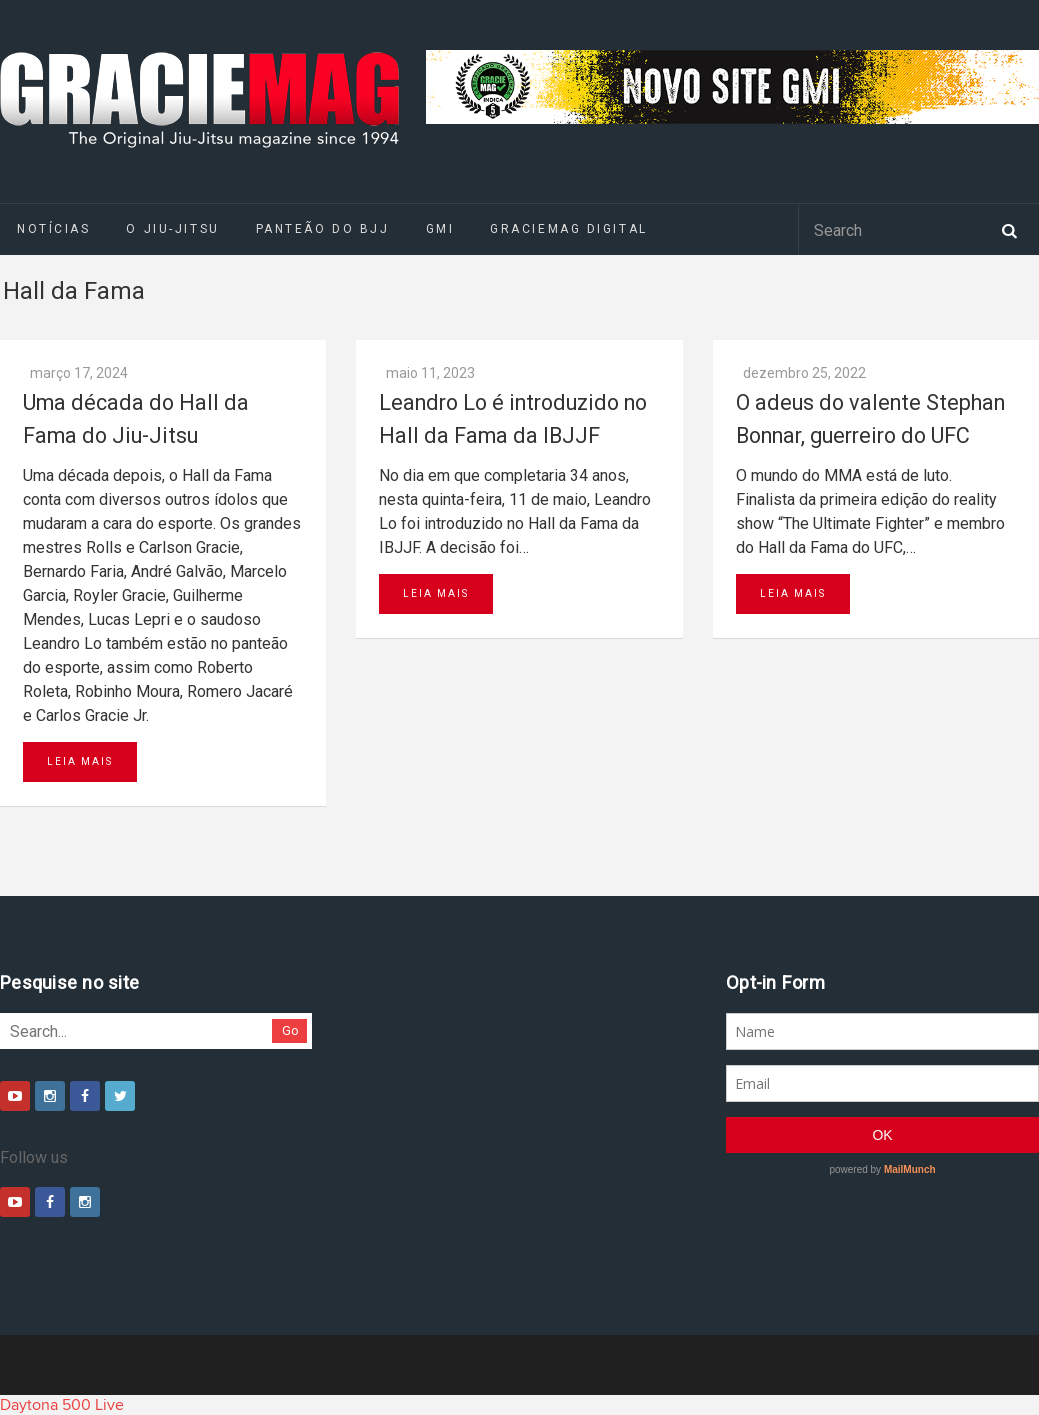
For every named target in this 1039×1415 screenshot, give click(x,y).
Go (290, 1030)
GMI (440, 229)
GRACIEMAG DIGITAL (569, 229)
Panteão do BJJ (323, 229)
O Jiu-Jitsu (172, 229)
